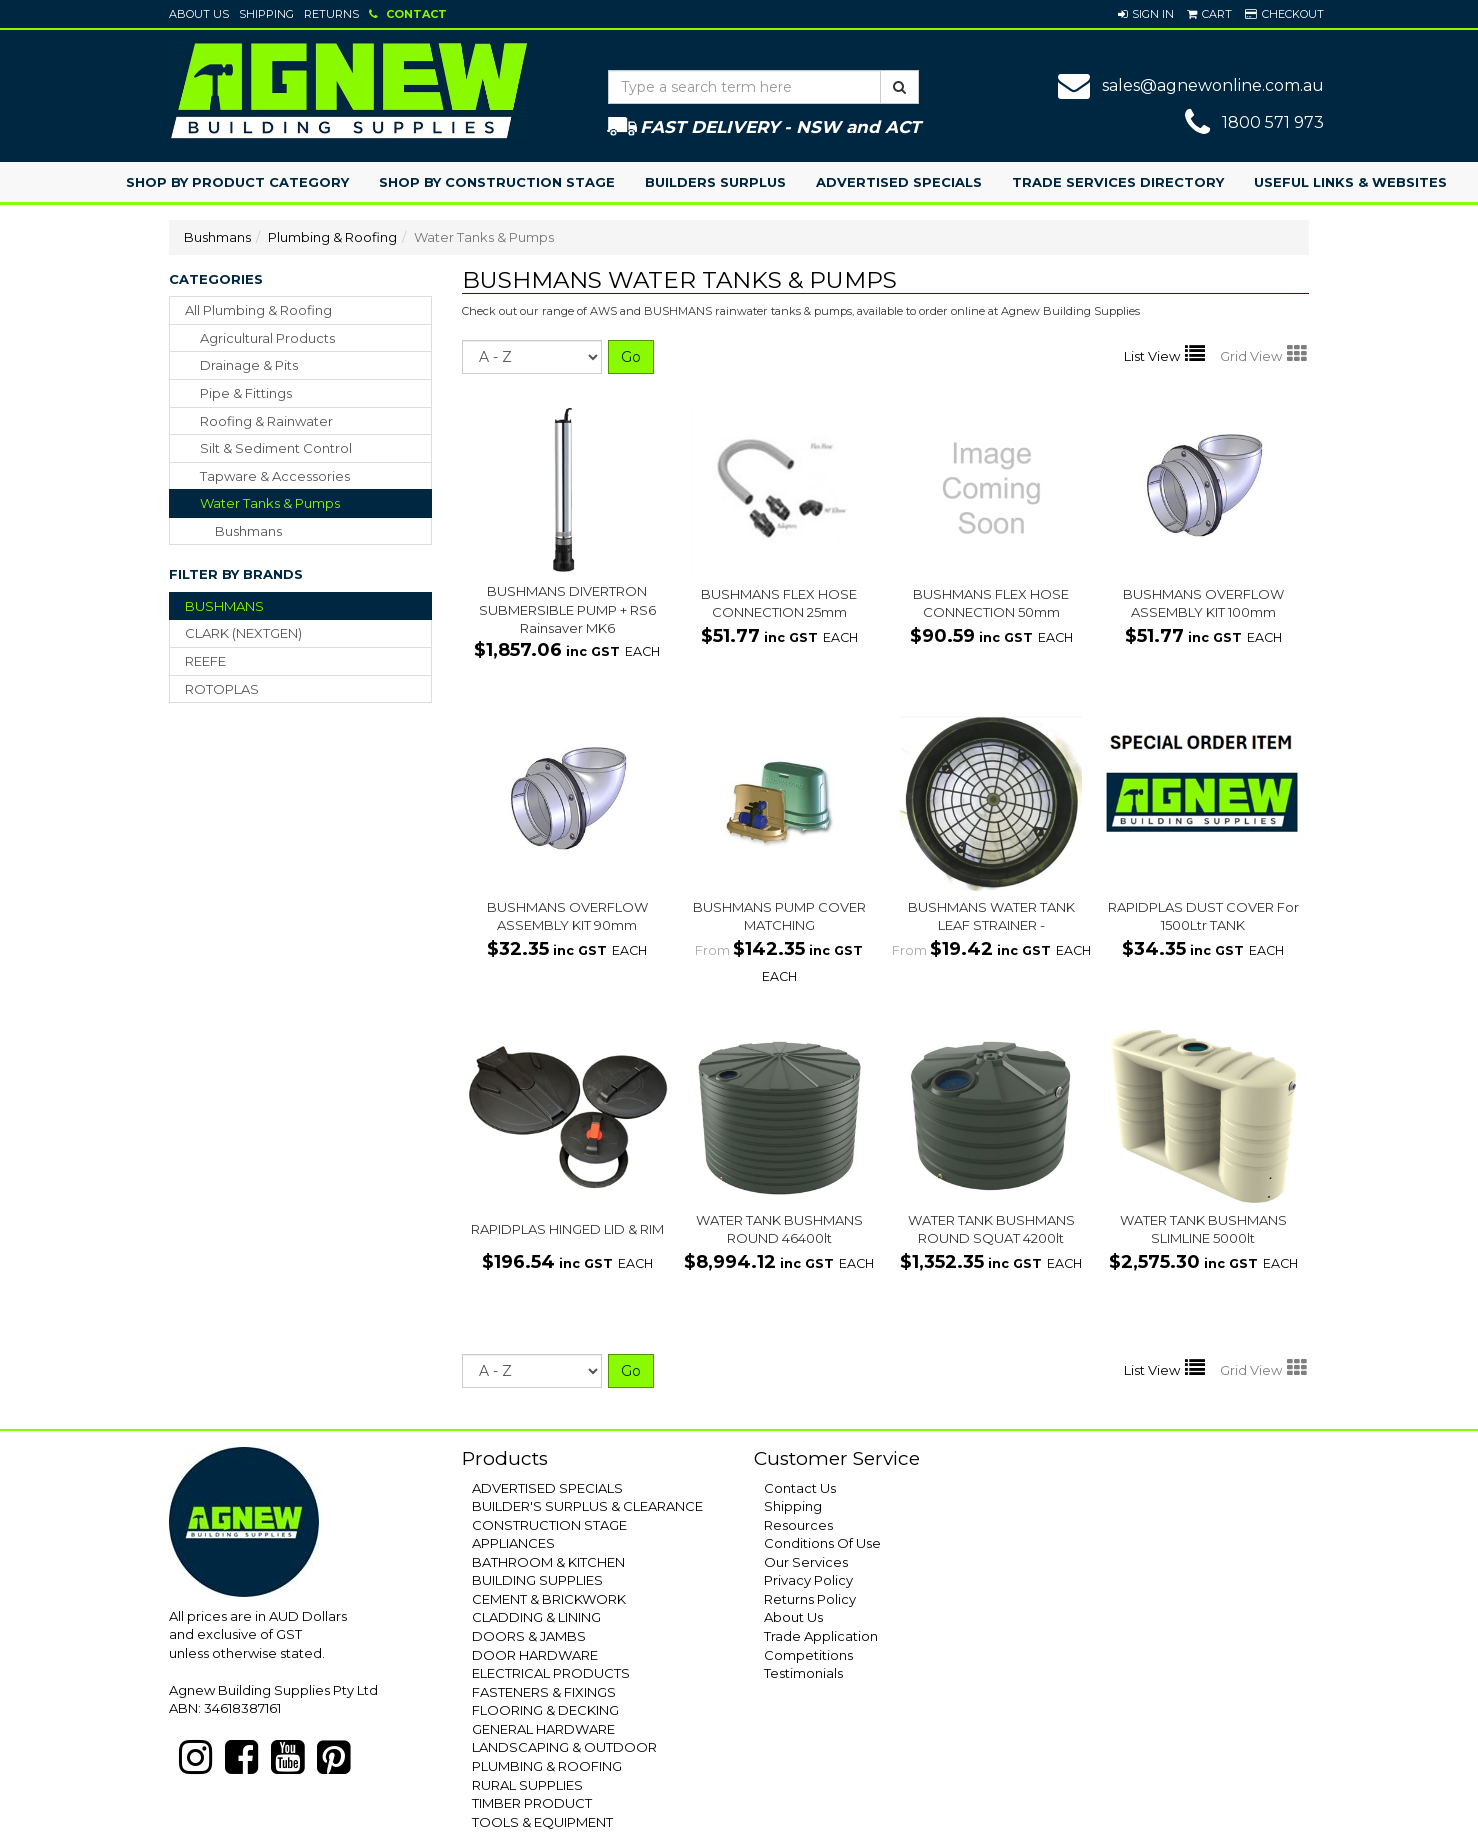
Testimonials (803, 1673)
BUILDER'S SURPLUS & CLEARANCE (587, 1506)
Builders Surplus (715, 182)
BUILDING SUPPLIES (537, 1580)
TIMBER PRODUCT (532, 1803)
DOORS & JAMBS (529, 1636)
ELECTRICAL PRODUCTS (551, 1673)
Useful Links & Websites (1350, 182)
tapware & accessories (275, 476)
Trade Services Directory (1118, 182)
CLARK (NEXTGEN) (243, 633)
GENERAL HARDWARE (543, 1729)
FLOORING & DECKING (545, 1710)
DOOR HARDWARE (535, 1655)
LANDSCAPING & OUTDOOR (564, 1747)
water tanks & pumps (270, 503)
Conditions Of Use (822, 1543)
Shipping (266, 14)
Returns (331, 14)
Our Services (806, 1562)
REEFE (205, 661)
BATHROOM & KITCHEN (548, 1562)
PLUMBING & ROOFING (547, 1766)
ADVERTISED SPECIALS (547, 1488)
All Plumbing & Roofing (258, 310)
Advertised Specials (899, 182)
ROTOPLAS (222, 689)
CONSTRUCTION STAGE (549, 1525)
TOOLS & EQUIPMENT (542, 1822)
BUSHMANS (224, 606)
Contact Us (800, 1488)
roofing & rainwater (266, 421)
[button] (1146, 14)
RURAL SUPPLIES (527, 1785)
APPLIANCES (513, 1543)
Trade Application (821, 1636)
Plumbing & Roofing (332, 237)
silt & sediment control (276, 448)
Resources (798, 1525)
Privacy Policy (808, 1580)
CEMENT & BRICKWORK (549, 1599)
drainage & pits (249, 365)
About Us (199, 14)
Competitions (808, 1655)
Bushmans (217, 237)
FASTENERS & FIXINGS (544, 1692)
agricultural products (267, 338)
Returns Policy (810, 1599)
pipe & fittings (246, 393)
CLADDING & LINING (536, 1617)
